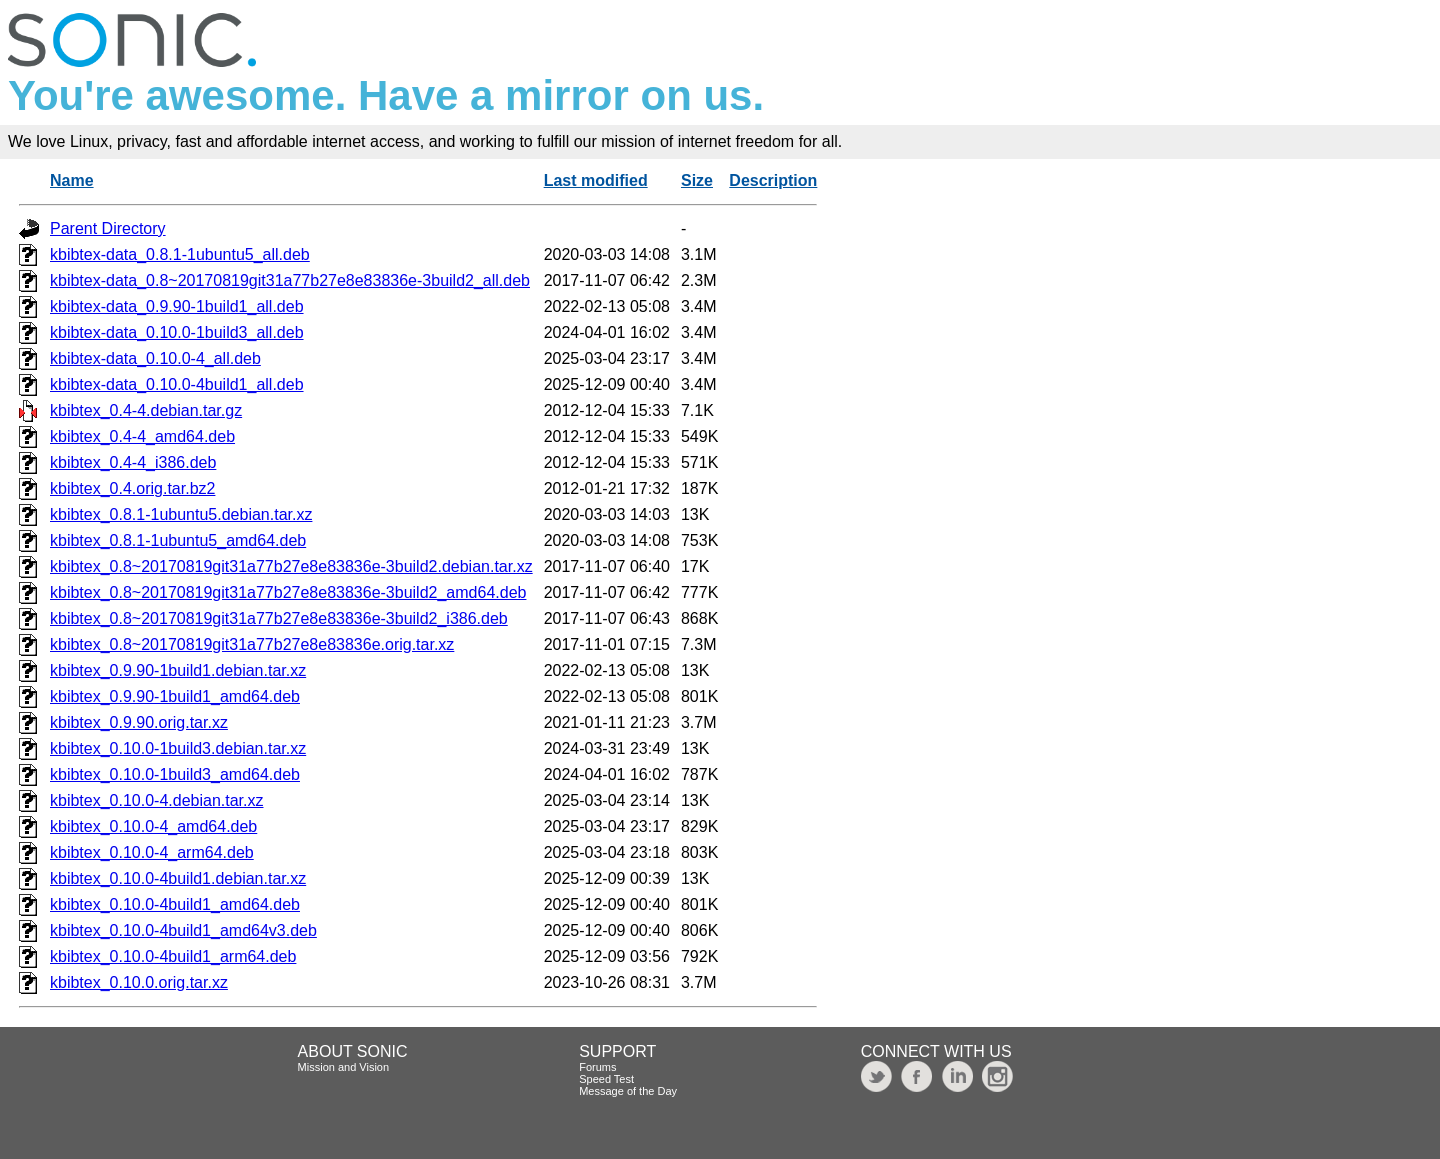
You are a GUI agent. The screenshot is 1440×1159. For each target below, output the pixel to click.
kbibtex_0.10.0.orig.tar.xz (139, 982)
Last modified (596, 180)
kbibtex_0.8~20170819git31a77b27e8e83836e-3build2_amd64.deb (288, 592)
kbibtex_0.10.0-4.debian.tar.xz (156, 800)
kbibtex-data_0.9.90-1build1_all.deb (177, 306)
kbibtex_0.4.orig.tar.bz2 (132, 488)
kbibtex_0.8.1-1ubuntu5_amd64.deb (178, 540)
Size (697, 180)
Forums (597, 1067)
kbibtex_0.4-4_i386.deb (133, 462)
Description (773, 180)
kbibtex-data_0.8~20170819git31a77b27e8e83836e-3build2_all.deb (290, 280)
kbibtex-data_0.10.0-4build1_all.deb (177, 384)
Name (72, 180)
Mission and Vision (344, 1067)
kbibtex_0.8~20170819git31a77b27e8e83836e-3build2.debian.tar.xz (291, 566)
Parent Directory (108, 228)
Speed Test (606, 1079)
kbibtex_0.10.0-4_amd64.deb (153, 826)
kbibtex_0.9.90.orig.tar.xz (139, 722)
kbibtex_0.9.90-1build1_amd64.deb (175, 696)
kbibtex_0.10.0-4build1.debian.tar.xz (178, 878)
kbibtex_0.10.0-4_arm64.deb (152, 852)
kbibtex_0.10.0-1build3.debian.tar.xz (178, 748)
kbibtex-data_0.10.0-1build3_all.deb (177, 332)
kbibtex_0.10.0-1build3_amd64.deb (175, 774)
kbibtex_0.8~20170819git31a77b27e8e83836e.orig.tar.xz (252, 644)
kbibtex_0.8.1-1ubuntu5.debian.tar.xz (181, 514)
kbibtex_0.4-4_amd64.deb (142, 436)
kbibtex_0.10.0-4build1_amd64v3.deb (183, 930)
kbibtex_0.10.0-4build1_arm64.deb (173, 956)
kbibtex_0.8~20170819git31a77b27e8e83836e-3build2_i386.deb (279, 618)
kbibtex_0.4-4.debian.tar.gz (146, 410)
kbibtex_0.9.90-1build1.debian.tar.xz (178, 670)
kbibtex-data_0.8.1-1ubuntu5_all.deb (180, 254)
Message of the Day (628, 1091)
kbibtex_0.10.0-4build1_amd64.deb (175, 904)
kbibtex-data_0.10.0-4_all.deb (155, 358)
